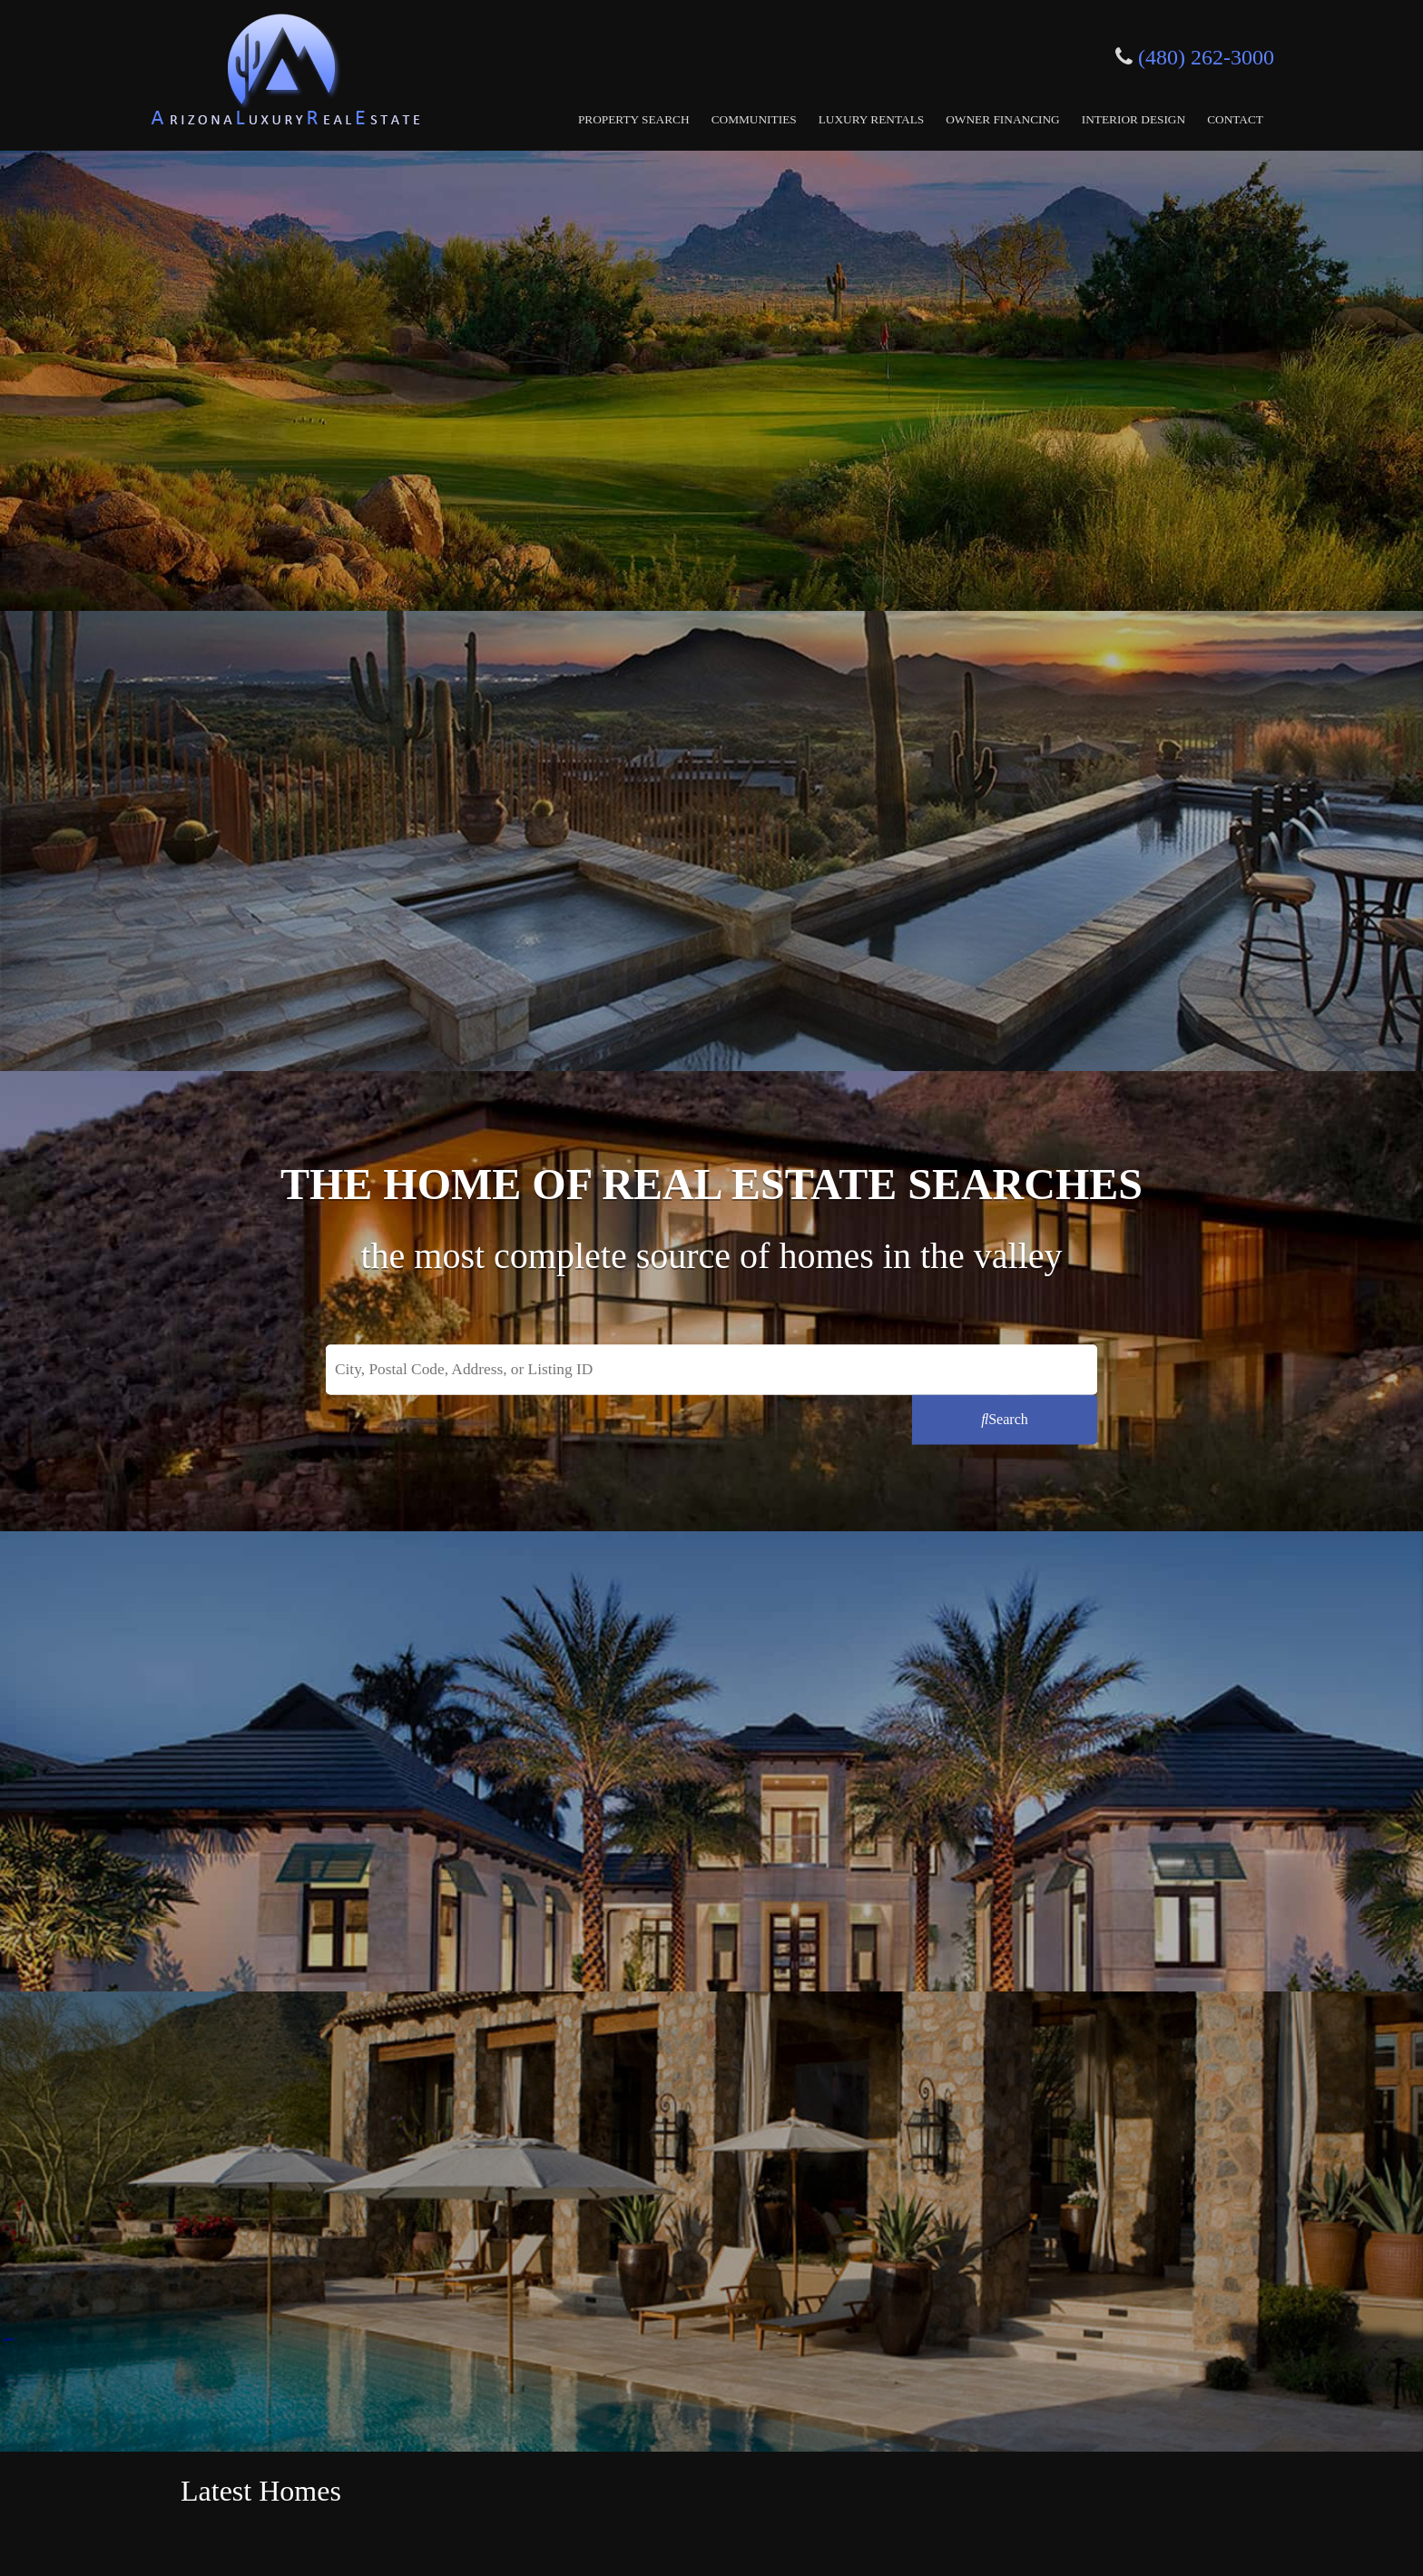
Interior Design (1133, 119)
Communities (754, 119)
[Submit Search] (1004, 1419)
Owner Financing (1003, 119)
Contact (1235, 119)
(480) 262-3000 (1206, 57)
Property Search (634, 119)
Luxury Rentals (872, 119)
